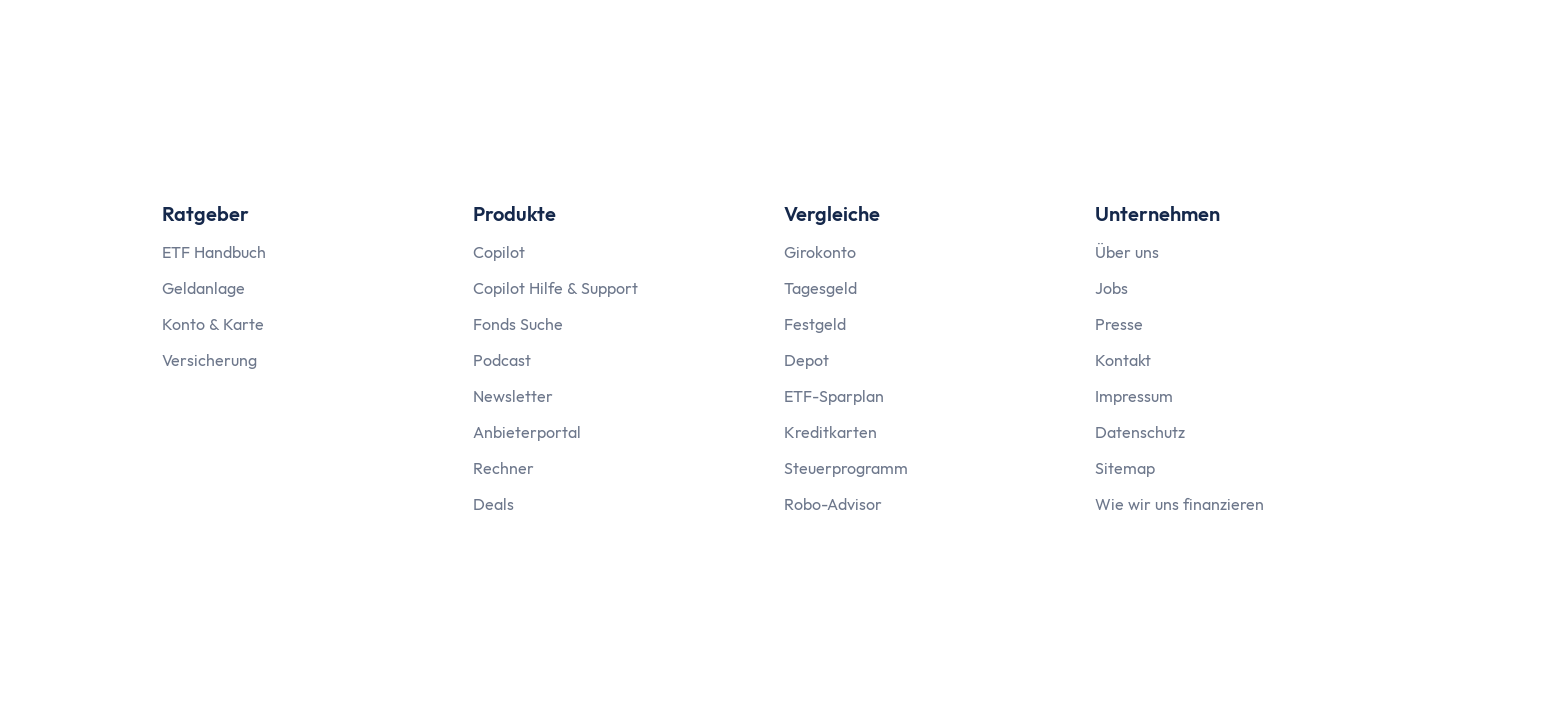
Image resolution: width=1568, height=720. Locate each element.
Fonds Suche (518, 324)
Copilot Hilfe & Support (555, 288)
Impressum (1134, 396)
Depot (806, 360)
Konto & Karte (213, 324)
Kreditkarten (830, 432)
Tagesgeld (820, 288)
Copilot (499, 252)
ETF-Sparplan (834, 396)
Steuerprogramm (846, 468)
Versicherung (209, 360)
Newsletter (513, 396)
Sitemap (1125, 468)
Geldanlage (203, 288)
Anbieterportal (527, 432)
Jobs (1111, 288)
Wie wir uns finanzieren (1179, 504)
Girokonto (820, 252)
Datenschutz (1140, 432)
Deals (493, 504)
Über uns (1127, 252)
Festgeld (815, 324)
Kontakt (1123, 360)
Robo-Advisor (833, 504)
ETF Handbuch (214, 252)
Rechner (503, 468)
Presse (1119, 324)
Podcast (502, 360)
